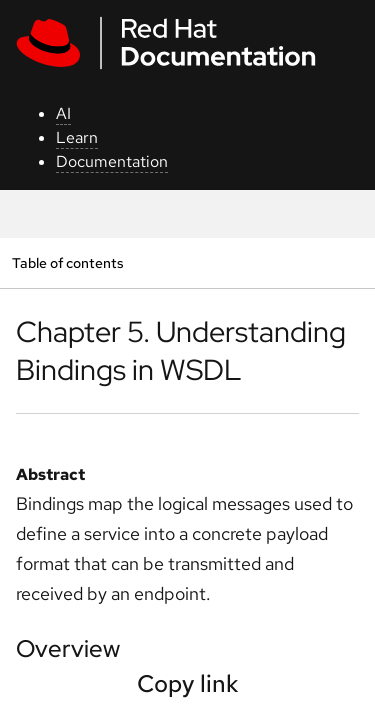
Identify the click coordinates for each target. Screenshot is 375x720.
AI (63, 113)
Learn (77, 137)
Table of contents (67, 262)
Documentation (112, 161)
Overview (68, 648)
